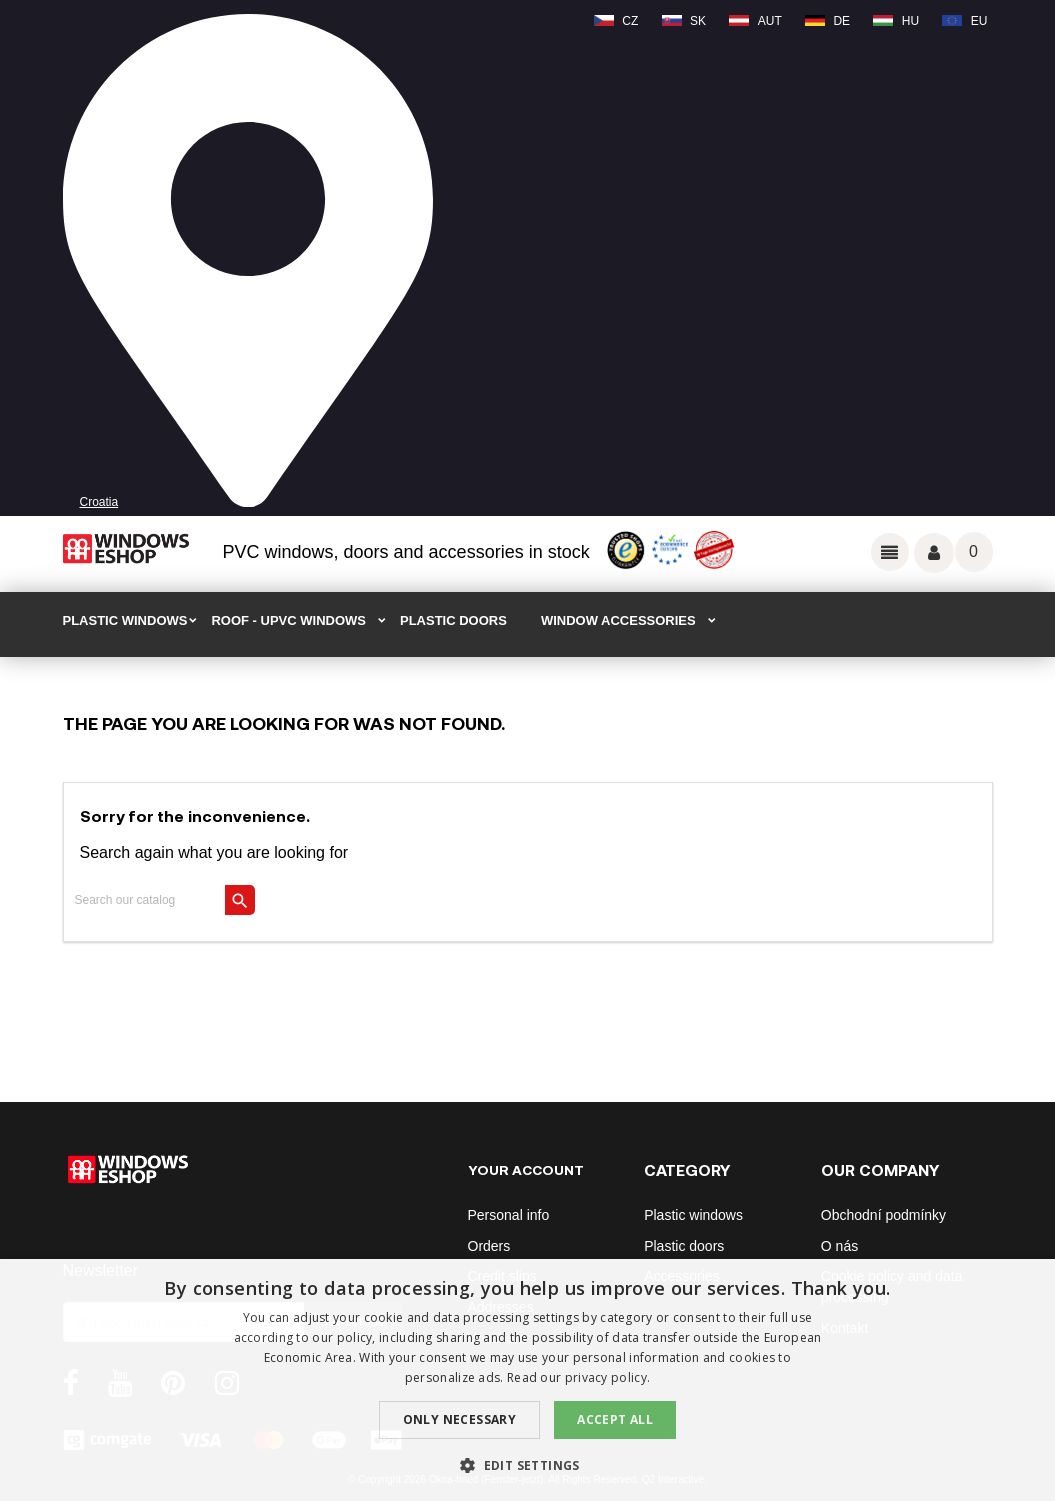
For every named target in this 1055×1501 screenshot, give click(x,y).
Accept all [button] (615, 1419)
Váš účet (934, 553)
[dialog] (527, 1380)
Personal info (509, 1215)
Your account (526, 1169)
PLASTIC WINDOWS (125, 620)
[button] (527, 1465)
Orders (489, 1246)
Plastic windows (693, 1215)
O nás (839, 1246)
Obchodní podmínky (883, 1215)
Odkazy (890, 552)
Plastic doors (684, 1246)
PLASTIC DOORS (453, 620)
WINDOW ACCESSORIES (618, 620)
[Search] (160, 900)
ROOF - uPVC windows (288, 620)
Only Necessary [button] (460, 1419)
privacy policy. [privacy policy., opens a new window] (608, 1377)
